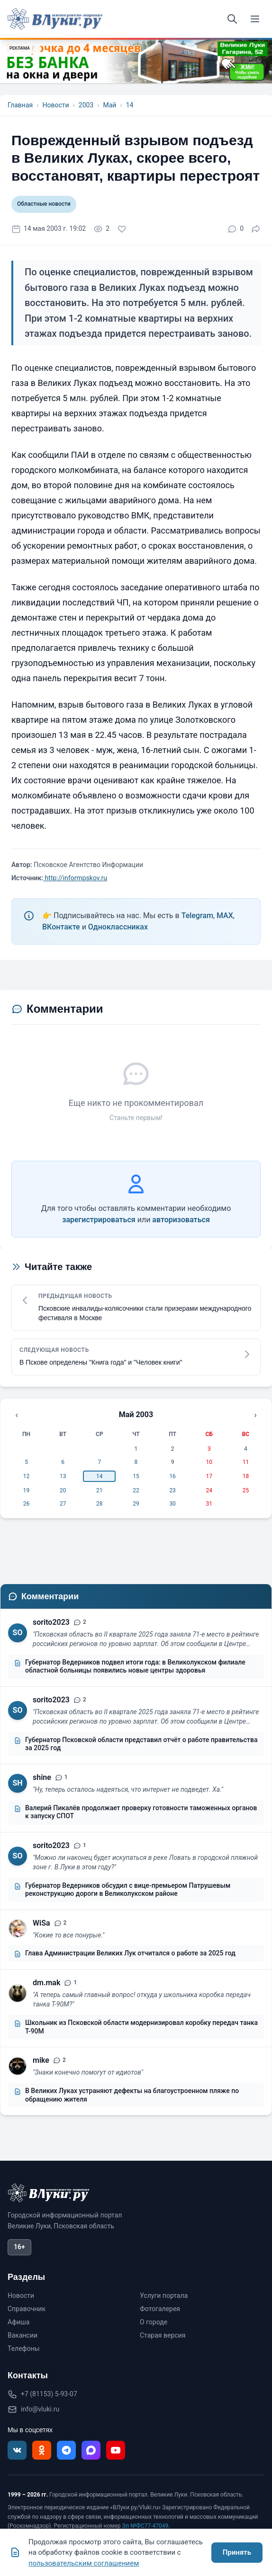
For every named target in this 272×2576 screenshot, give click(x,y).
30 (172, 1503)
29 (136, 1503)
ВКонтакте (61, 926)
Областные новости (44, 204)
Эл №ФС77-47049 (145, 2526)
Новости (55, 105)
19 (26, 1490)
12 (26, 1476)
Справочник (26, 2309)
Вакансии (22, 2335)
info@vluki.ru (40, 2409)
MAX (225, 915)
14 (130, 105)
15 (136, 1476)
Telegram (197, 915)
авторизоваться (180, 1219)
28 (99, 1503)
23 (172, 1490)
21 (99, 1490)
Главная (20, 105)
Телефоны (24, 2348)
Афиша (18, 2322)
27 (63, 1503)
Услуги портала (164, 2295)
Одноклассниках (118, 926)
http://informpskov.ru (75, 878)
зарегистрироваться (99, 1219)
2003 (86, 105)
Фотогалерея (160, 2309)
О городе (153, 2322)
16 (172, 1476)
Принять (237, 2552)
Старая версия (162, 2335)
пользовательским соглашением (83, 2563)
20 (63, 1490)
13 (63, 1476)
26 (26, 1503)
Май (109, 105)
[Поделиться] (256, 229)
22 (136, 1490)
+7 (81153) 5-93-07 (49, 2394)
